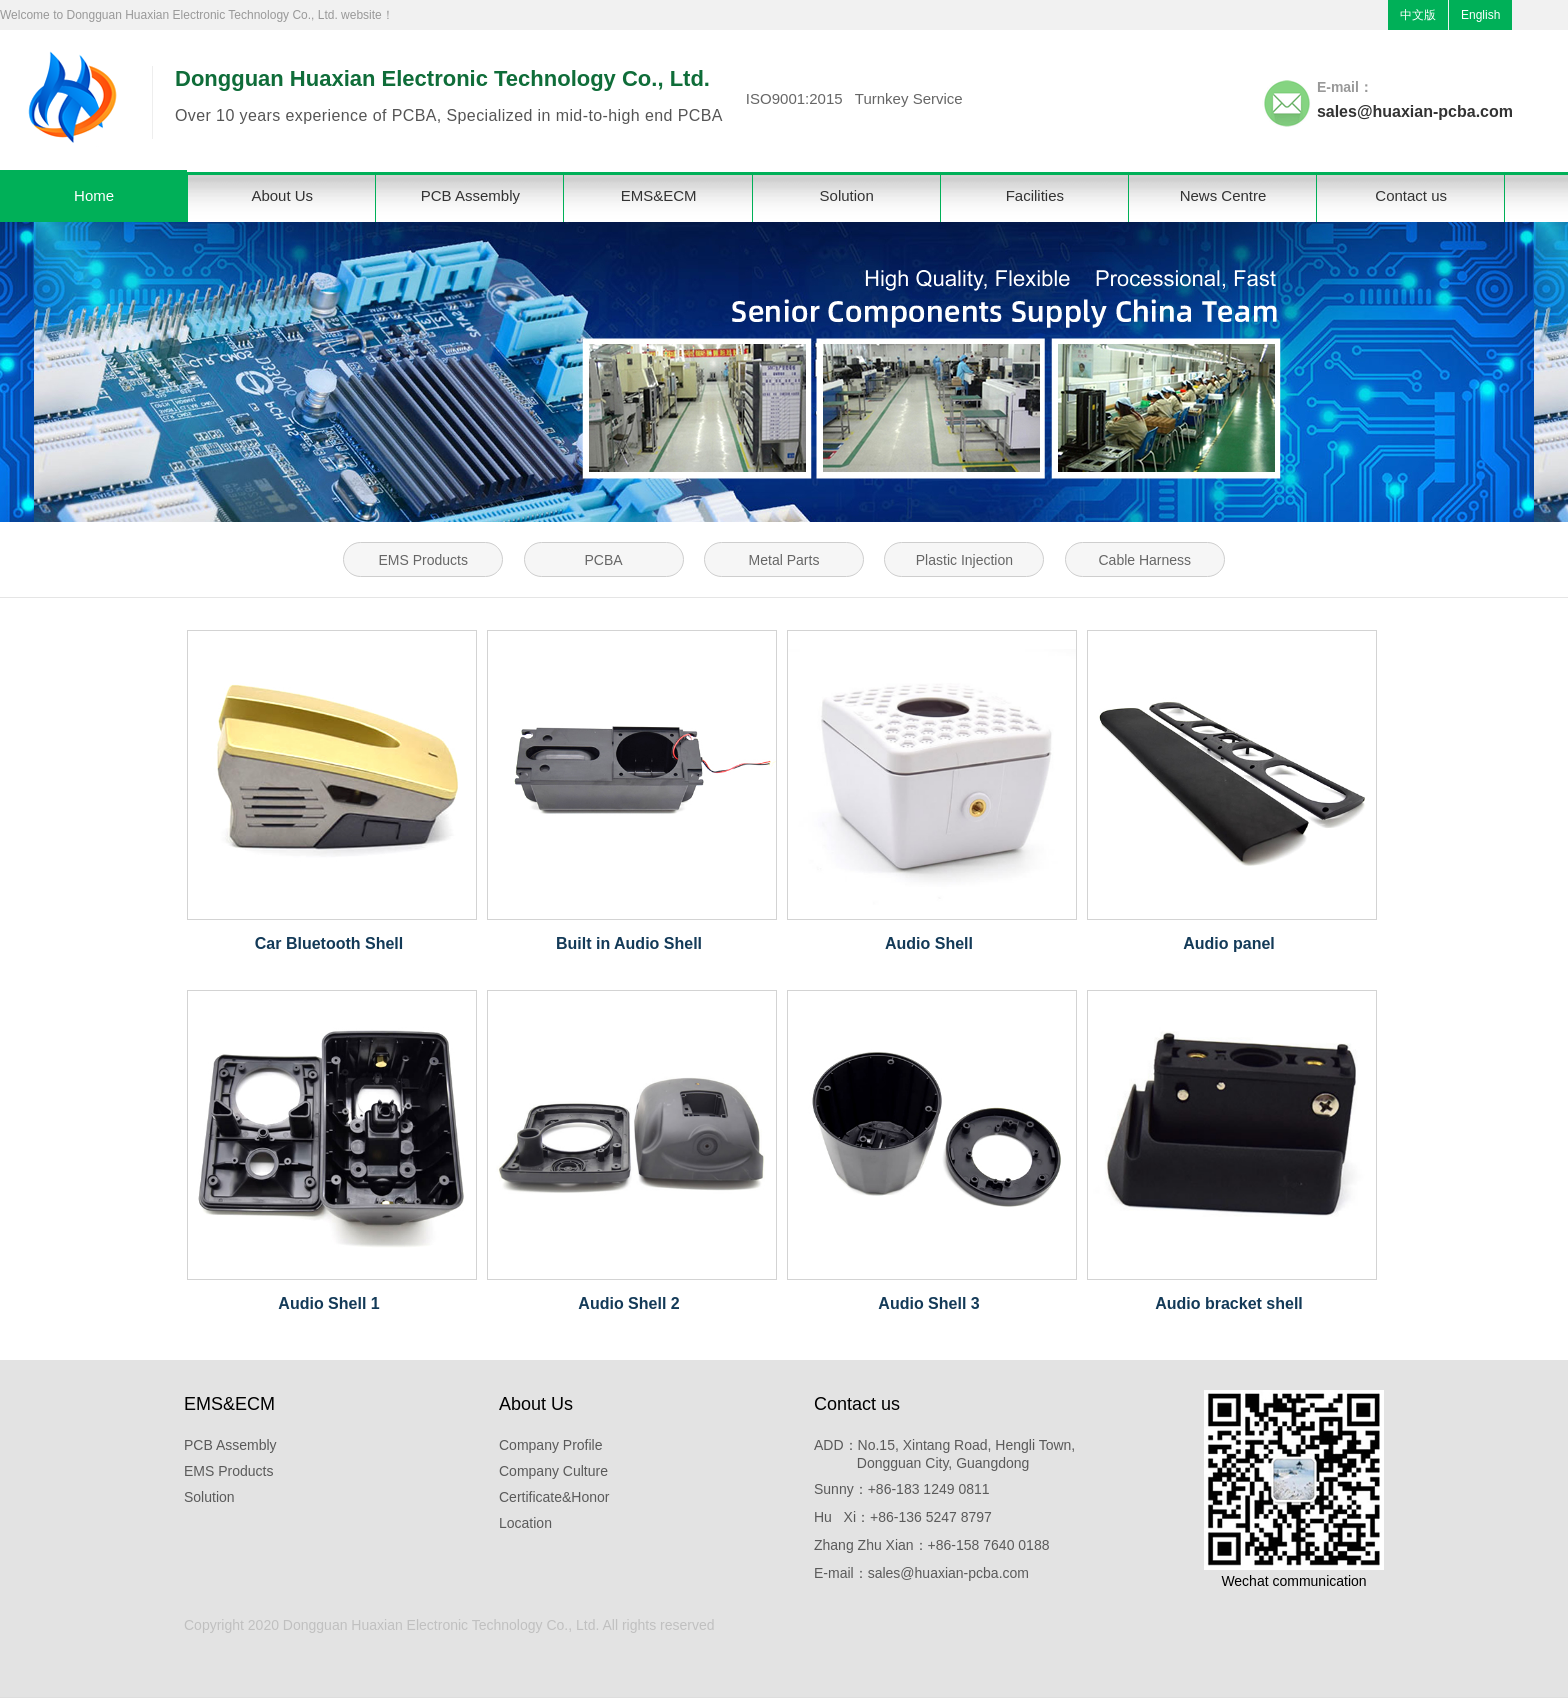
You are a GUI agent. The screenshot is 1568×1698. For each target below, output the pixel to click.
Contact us (1411, 195)
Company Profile (551, 1445)
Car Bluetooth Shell (329, 943)
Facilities (1035, 195)
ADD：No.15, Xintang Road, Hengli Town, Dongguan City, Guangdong (944, 1454)
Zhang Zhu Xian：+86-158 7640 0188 (931, 1545)
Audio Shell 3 (928, 1303)
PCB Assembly (470, 195)
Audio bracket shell (1229, 1303)
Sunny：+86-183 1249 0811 (902, 1489)
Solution (847, 195)
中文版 (1418, 15)
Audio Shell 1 (328, 1303)
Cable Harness (1145, 560)
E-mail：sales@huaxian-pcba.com (921, 1573)
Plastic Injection (964, 560)
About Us (282, 195)
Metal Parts (784, 560)
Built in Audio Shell (629, 943)
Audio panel (1229, 943)
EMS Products (422, 560)
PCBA (604, 560)
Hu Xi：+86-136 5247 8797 (903, 1517)
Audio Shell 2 (628, 1303)
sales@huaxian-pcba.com (1415, 111)
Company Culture (553, 1471)
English (1480, 15)
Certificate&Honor (554, 1497)
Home (94, 195)
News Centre (1223, 195)
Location (525, 1523)
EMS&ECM (659, 195)
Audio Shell (929, 943)
